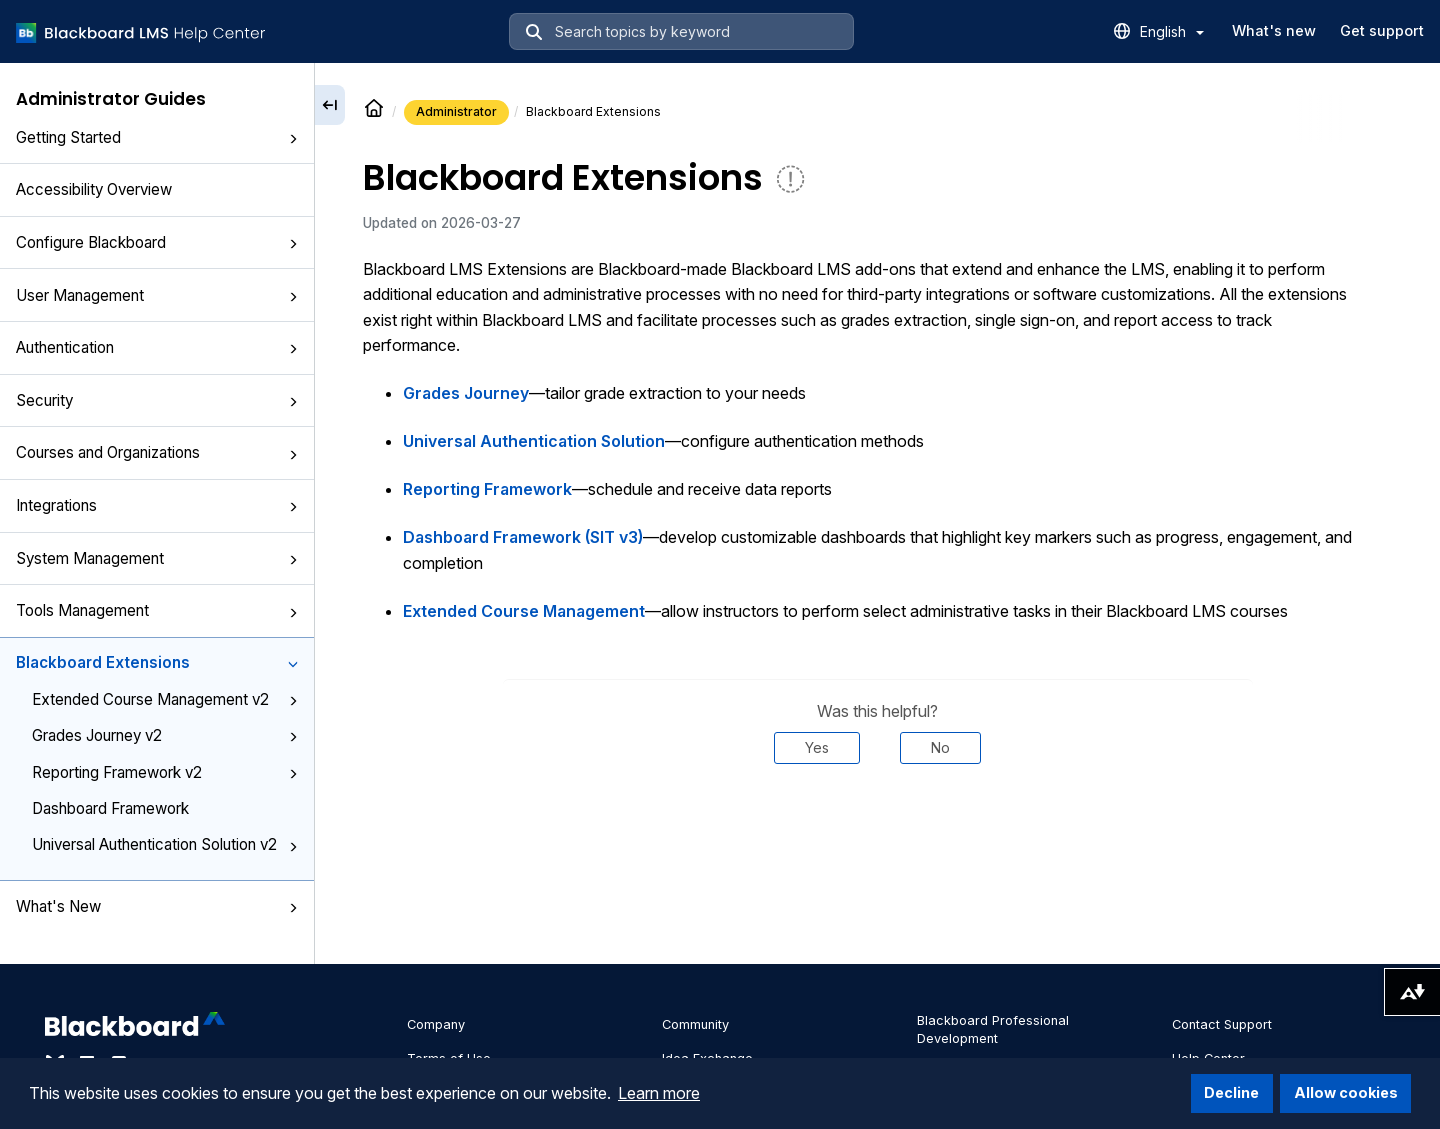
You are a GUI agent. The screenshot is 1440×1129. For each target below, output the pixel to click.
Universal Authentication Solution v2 (165, 844)
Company (436, 1024)
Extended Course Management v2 (165, 699)
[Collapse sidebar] (330, 105)
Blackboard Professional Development (993, 1029)
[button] (293, 139)
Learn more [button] (659, 1093)
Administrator (456, 111)
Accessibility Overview (94, 189)
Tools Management (157, 610)
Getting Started (157, 137)
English (1172, 31)
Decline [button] (1231, 1092)
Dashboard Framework (110, 808)
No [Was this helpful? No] (940, 747)
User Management (157, 295)
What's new (1274, 30)
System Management (157, 558)
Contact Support (1222, 1024)
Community (695, 1024)
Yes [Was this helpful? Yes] (817, 747)
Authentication (157, 347)
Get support (1382, 30)
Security (157, 400)
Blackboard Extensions (157, 662)
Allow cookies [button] (1346, 1092)
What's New (157, 906)
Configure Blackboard (157, 242)
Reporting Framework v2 (165, 772)
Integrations (157, 505)
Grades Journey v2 (165, 735)
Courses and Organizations (157, 452)
